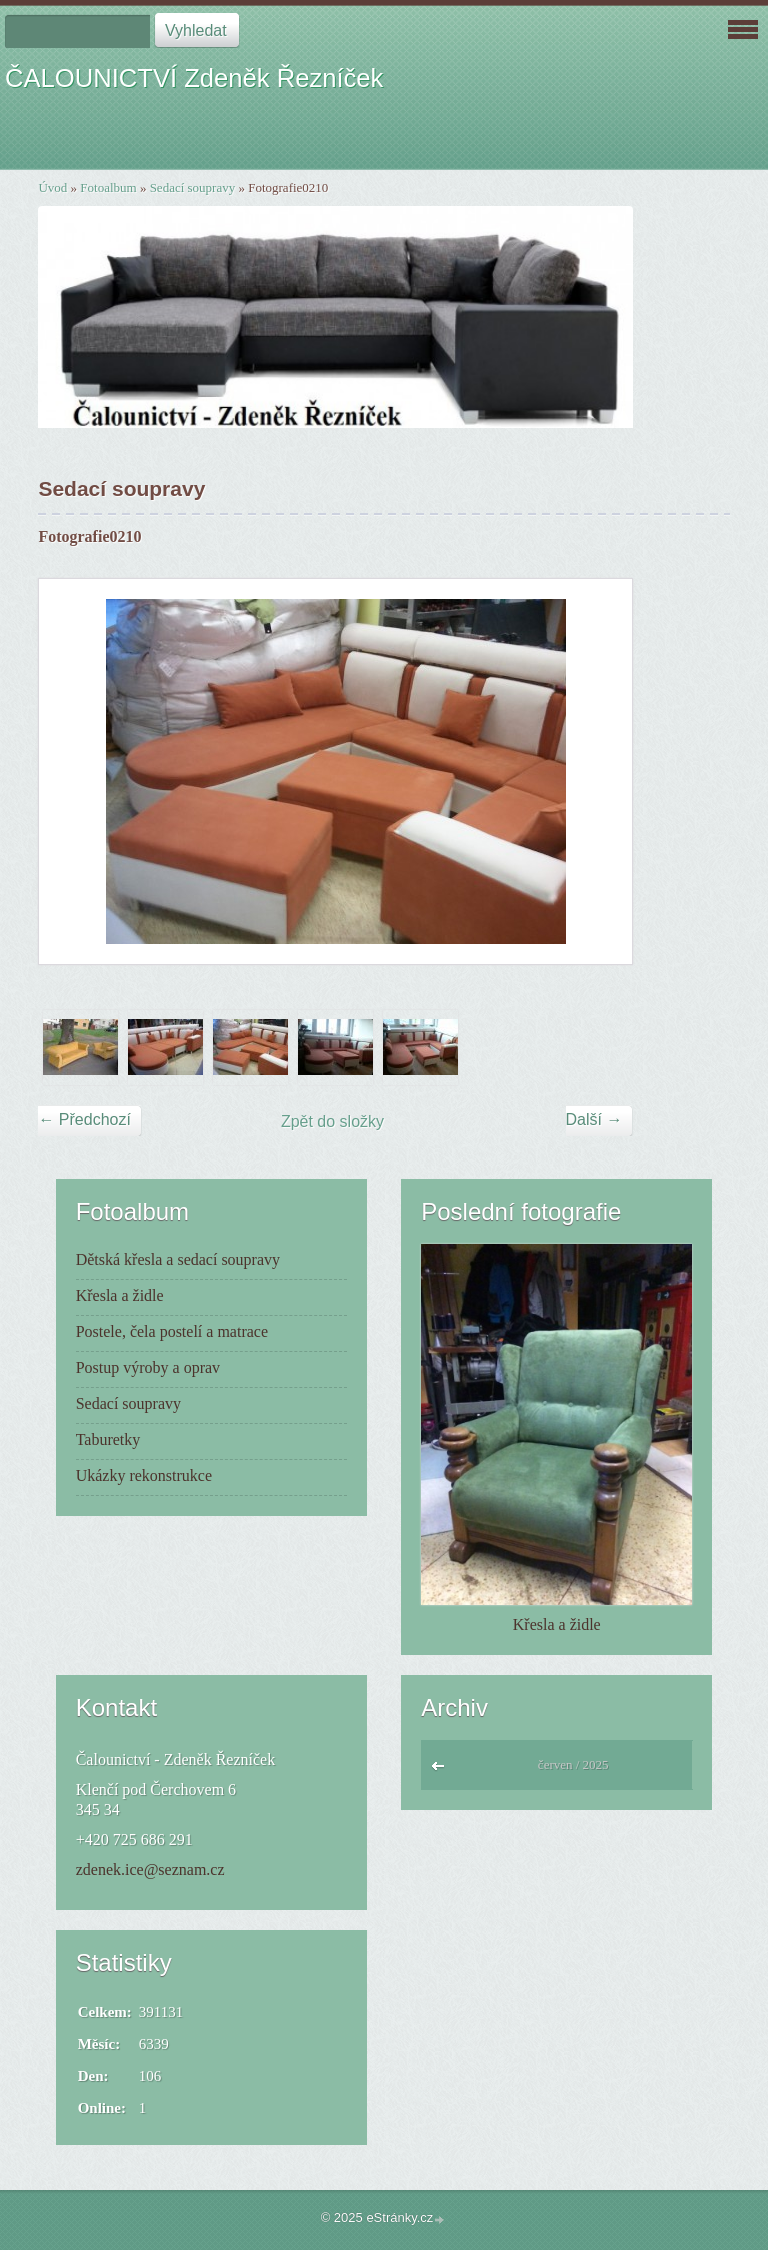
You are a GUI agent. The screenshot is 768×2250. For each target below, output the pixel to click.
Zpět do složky (332, 1121)
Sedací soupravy (193, 187)
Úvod (52, 187)
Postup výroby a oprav (148, 1367)
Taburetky (108, 1439)
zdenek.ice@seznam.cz (150, 1869)
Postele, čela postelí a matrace (172, 1331)
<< (442, 1771)
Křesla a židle (120, 1295)
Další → (594, 1119)
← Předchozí (84, 1119)
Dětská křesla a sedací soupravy (178, 1259)
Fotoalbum (108, 187)
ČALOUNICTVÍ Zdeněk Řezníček (194, 78)
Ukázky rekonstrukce (144, 1475)
